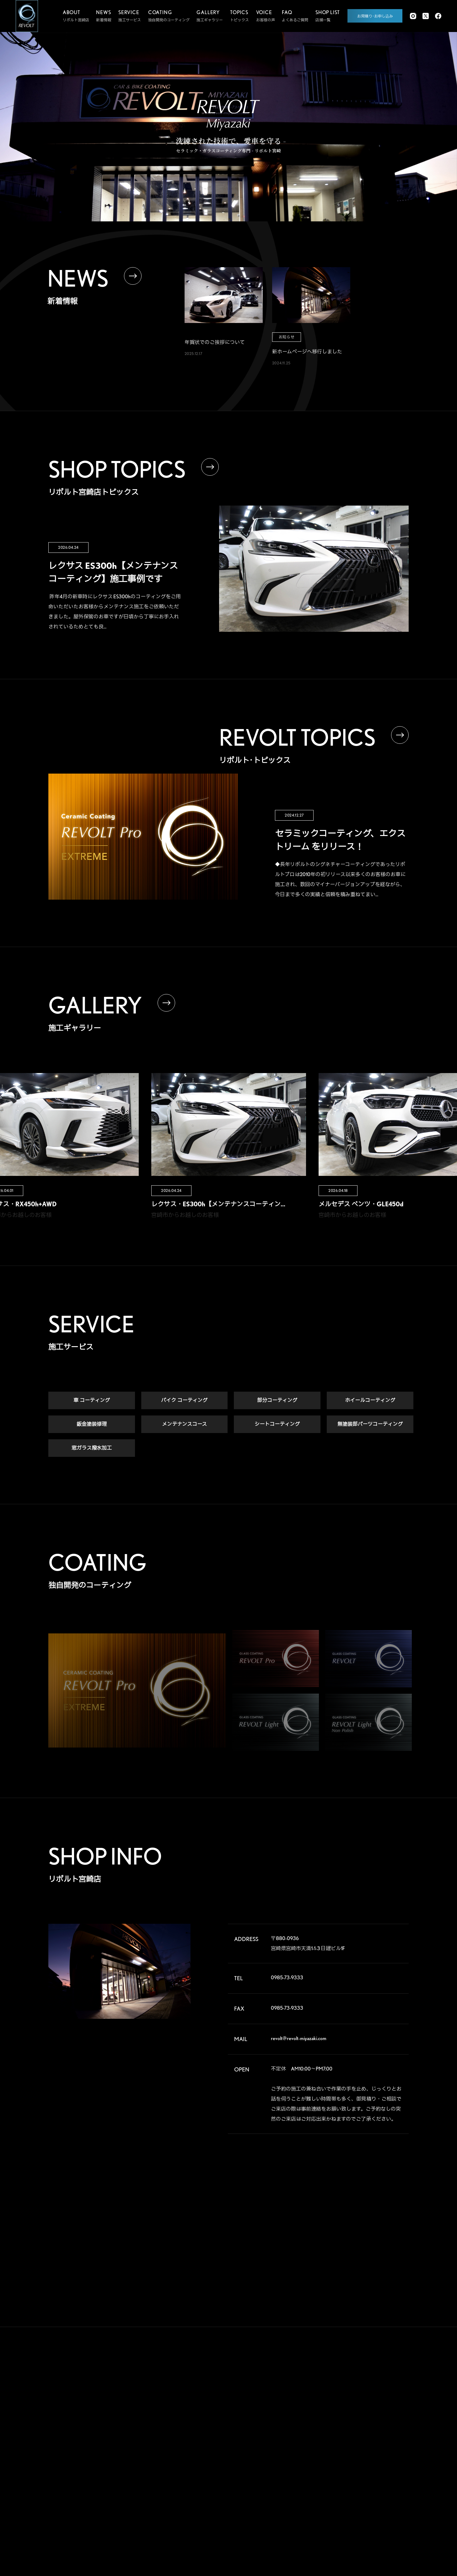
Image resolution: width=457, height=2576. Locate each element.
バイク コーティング (184, 1401)
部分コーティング (277, 1401)
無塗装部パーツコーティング (370, 1424)
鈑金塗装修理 (92, 1424)
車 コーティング (91, 1401)
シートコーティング (277, 1424)
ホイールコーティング (370, 1401)
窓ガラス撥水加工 (92, 1448)
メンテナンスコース (184, 1424)
